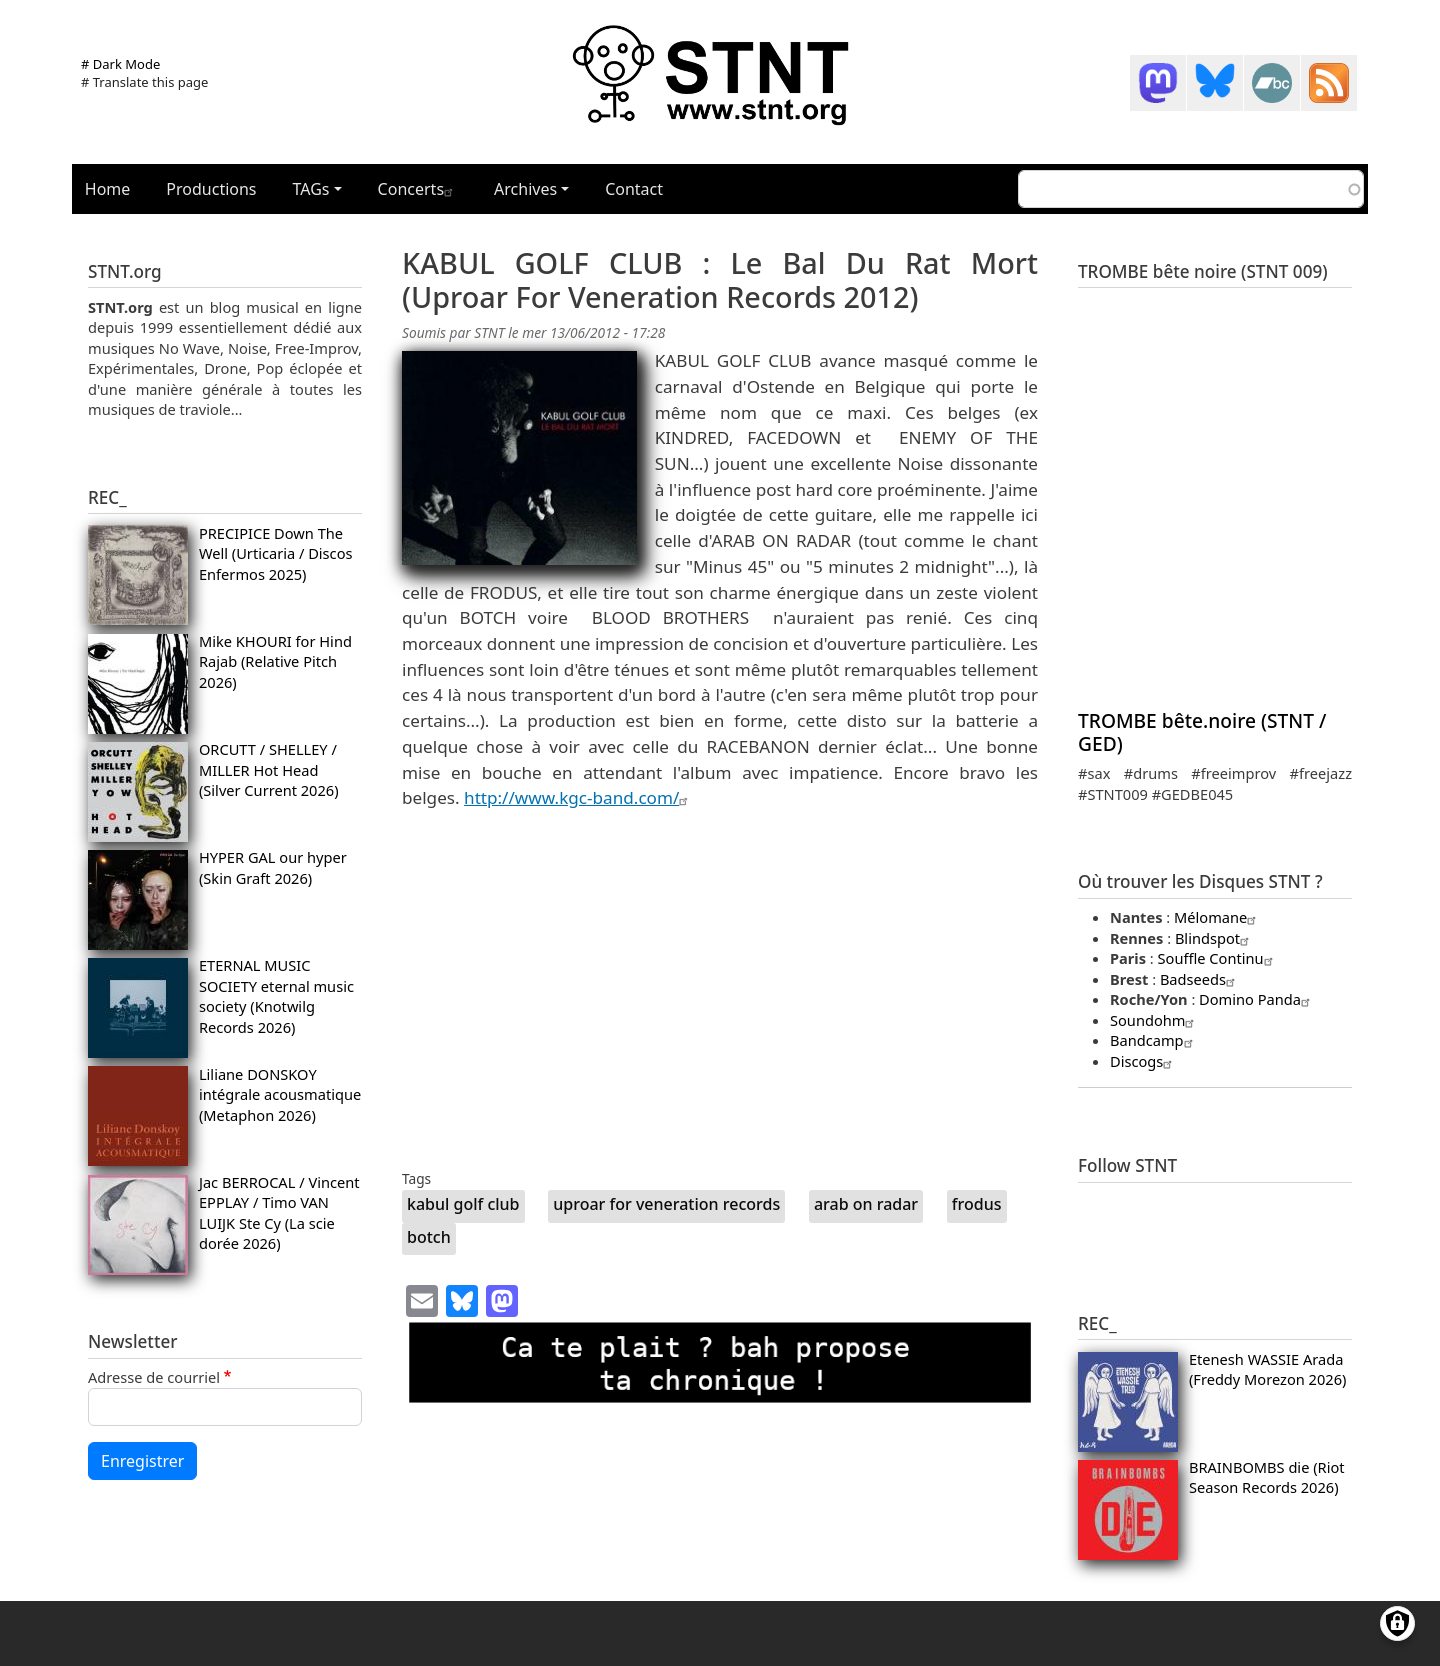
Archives (525, 189)
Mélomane (1217, 917)
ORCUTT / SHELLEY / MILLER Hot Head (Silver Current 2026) (269, 769)
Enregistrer (142, 1461)
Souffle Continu (1218, 958)
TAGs (311, 189)
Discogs (1143, 1061)
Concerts (418, 189)
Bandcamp (1154, 1040)
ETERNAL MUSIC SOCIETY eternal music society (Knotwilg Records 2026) (276, 995)
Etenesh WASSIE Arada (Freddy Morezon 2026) (1267, 1369)
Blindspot (1214, 938)
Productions (211, 189)
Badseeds (1200, 979)
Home (108, 189)
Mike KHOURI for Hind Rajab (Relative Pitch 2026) (275, 661)
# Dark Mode (120, 64)
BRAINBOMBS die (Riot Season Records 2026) (1267, 1477)
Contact (634, 189)
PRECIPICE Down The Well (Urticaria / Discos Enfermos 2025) (276, 553)
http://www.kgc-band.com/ (578, 797)
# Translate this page (144, 82)
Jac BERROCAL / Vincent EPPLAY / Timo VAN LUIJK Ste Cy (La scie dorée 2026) (279, 1212)
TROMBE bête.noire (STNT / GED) (1202, 732)
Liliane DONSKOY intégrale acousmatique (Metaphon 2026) (280, 1094)
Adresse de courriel (154, 1377)
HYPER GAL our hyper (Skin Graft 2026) (273, 867)
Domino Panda (1257, 999)
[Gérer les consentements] (1397, 1623)
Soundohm (1154, 1020)
